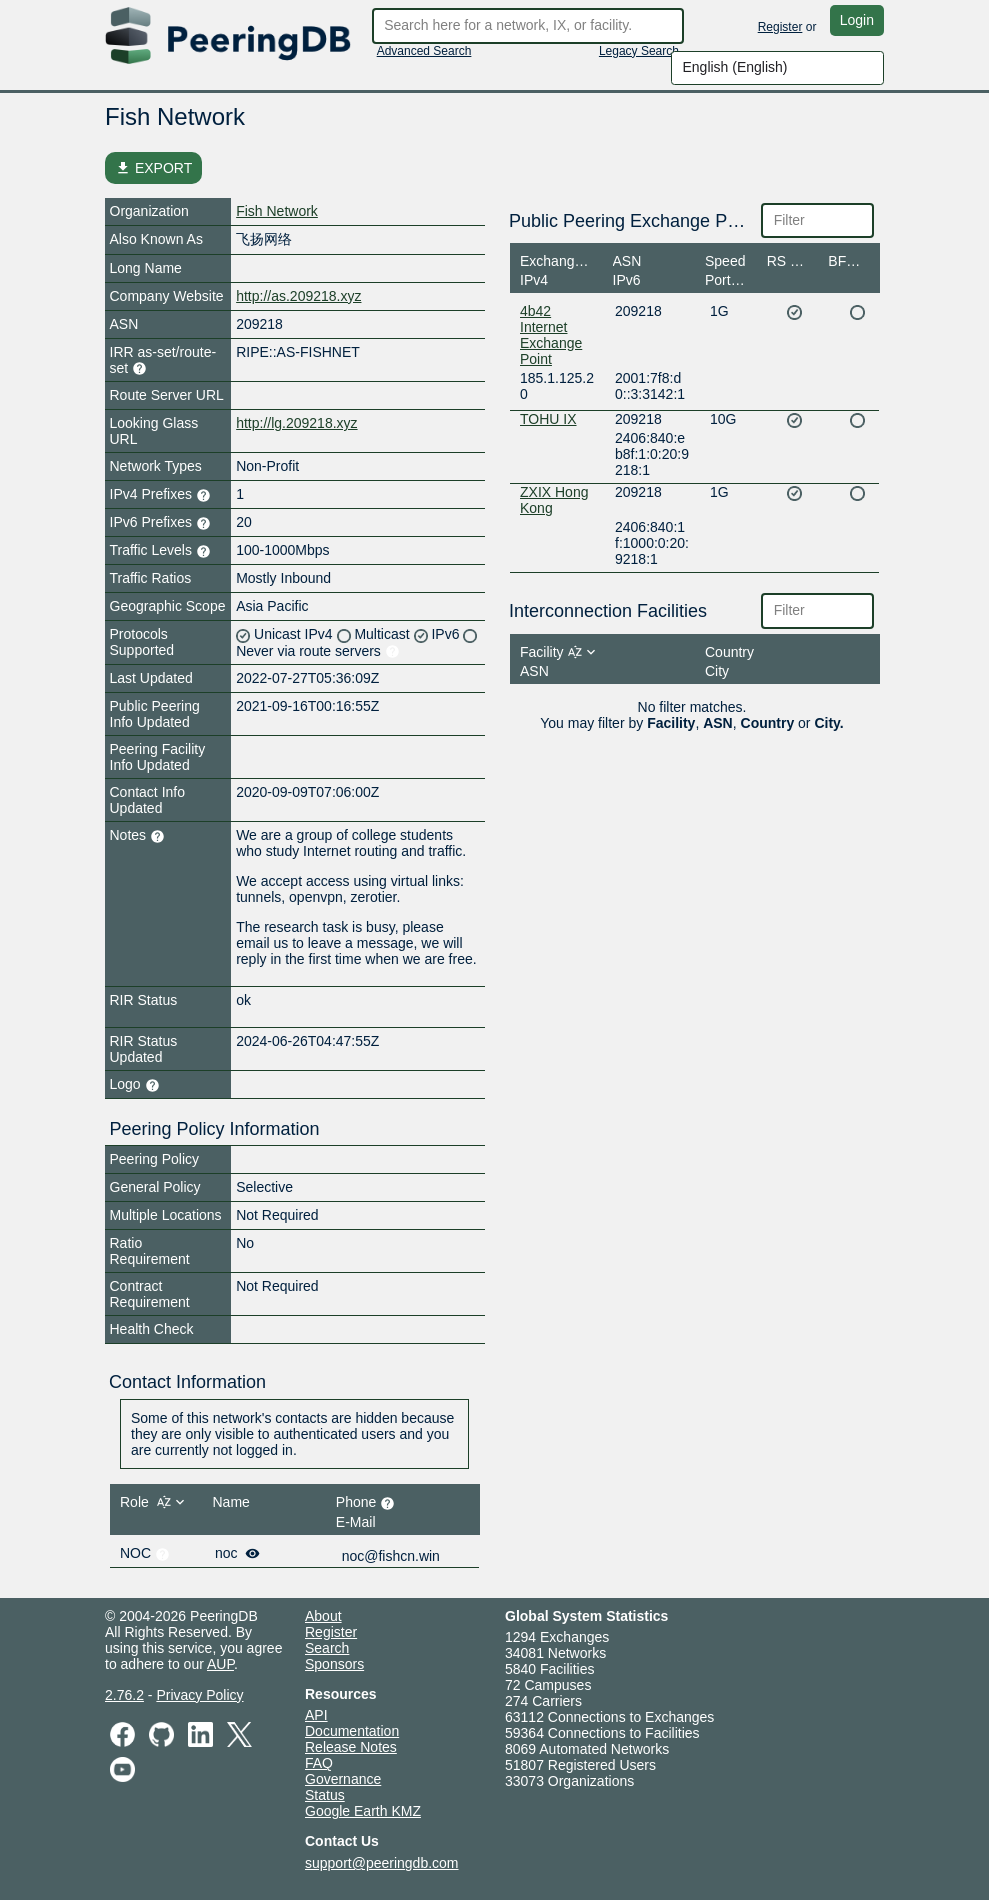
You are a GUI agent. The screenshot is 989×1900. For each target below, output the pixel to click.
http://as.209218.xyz (298, 296)
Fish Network (277, 211)
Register (780, 27)
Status (325, 1795)
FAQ (319, 1763)
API (316, 1715)
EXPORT (153, 168)
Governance (343, 1779)
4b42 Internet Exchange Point (551, 335)
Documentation (352, 1731)
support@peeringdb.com (382, 1863)
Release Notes (351, 1747)
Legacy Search (639, 51)
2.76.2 (124, 1695)
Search (327, 1648)
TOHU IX (548, 419)
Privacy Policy (199, 1695)
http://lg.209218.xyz (296, 423)
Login (857, 20)
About (323, 1616)
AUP (220, 1664)
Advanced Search (424, 51)
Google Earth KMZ (363, 1811)
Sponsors (334, 1664)
